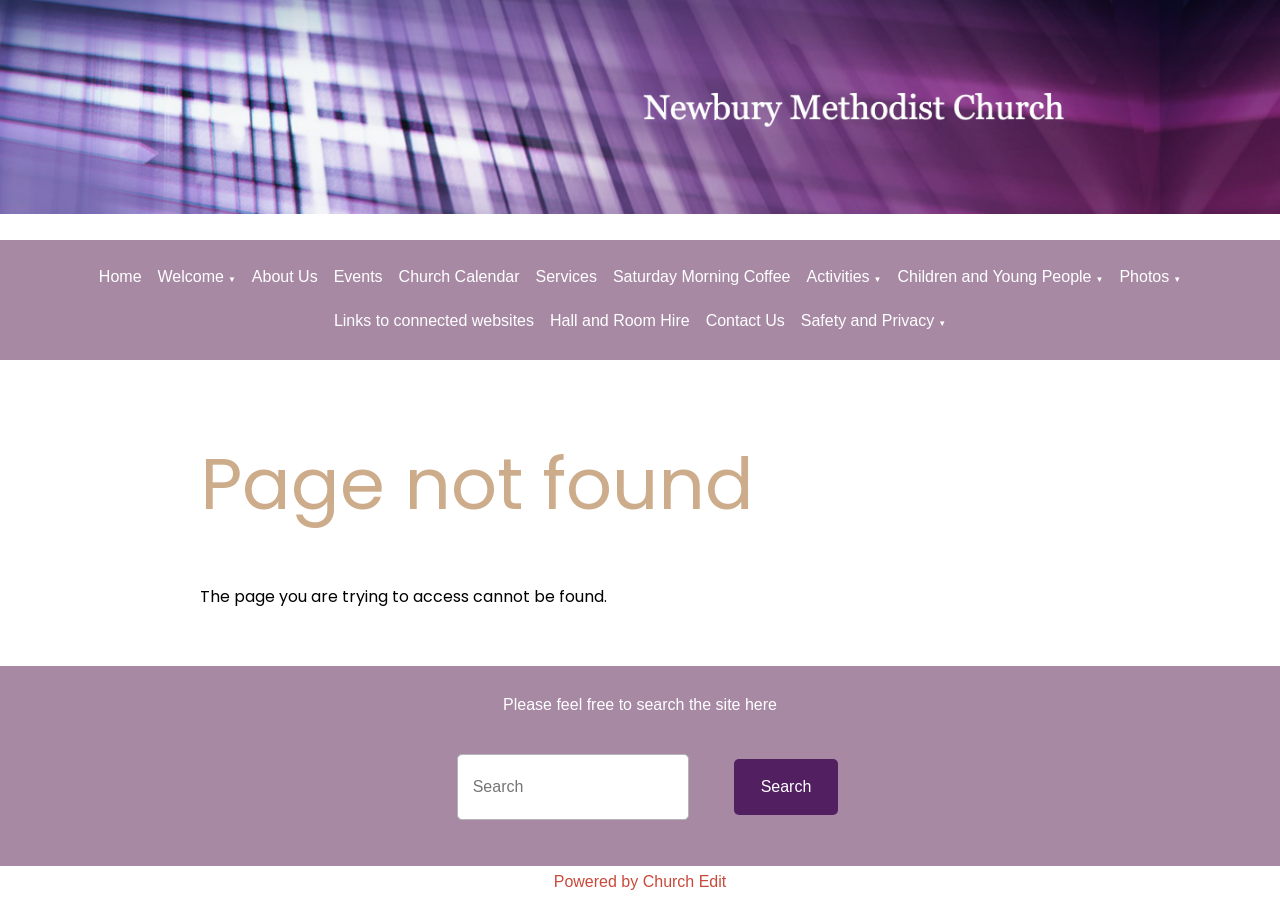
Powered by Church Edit (640, 881)
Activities (837, 276)
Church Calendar (459, 276)
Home (120, 276)
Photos (1144, 276)
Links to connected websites (434, 320)
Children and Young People (995, 276)
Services (566, 276)
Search (786, 786)
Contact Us (745, 320)
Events (358, 276)
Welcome (191, 276)
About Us (285, 276)
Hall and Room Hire (620, 320)
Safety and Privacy (867, 320)
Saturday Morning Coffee (702, 276)
